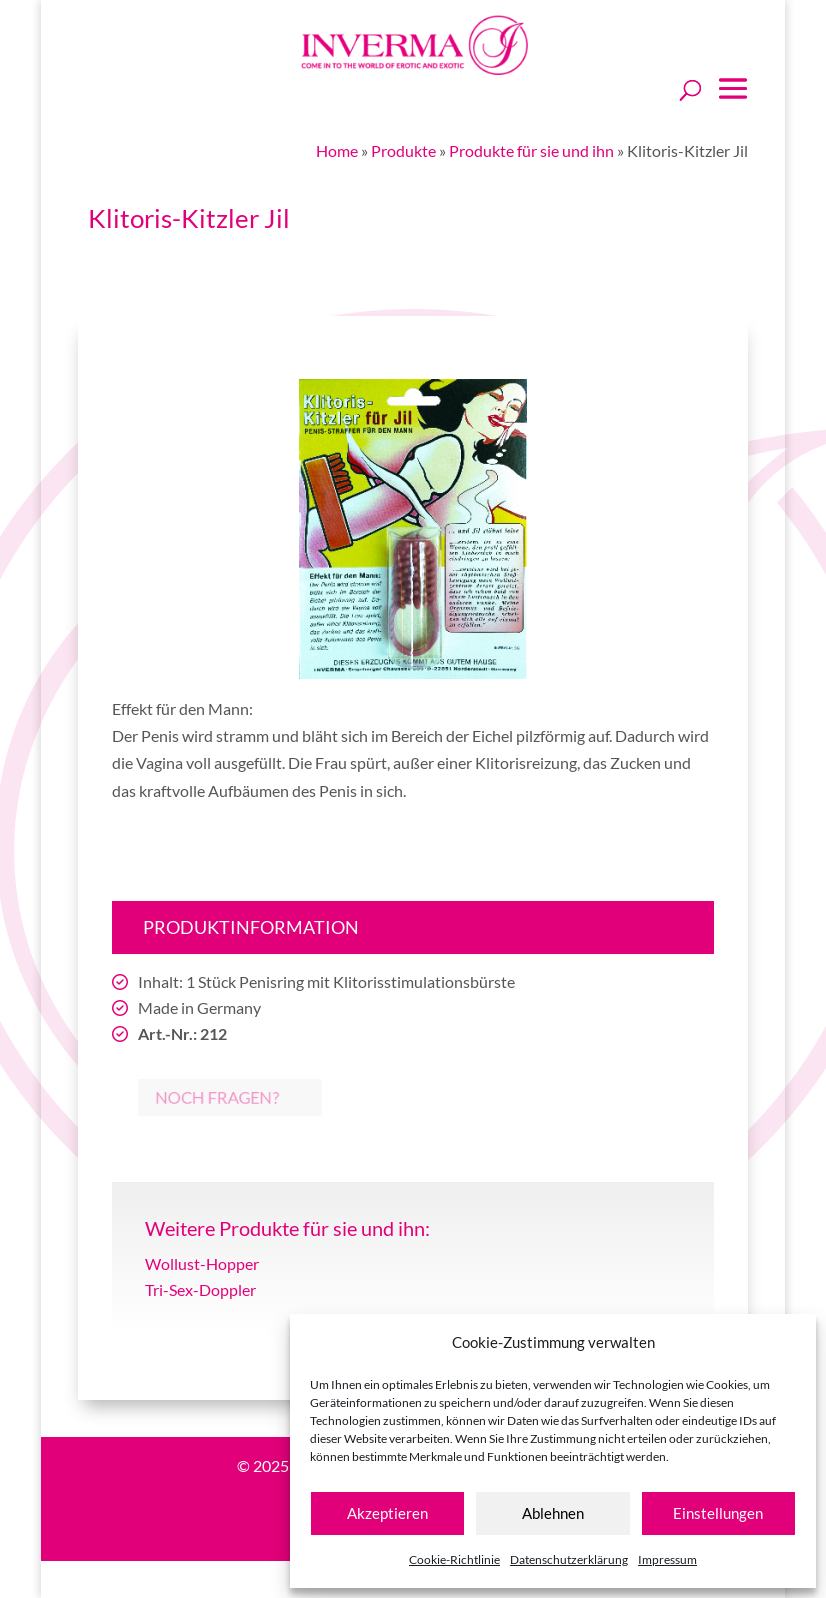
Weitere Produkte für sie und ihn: (287, 1228)
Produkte (403, 150)
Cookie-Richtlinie (454, 1559)
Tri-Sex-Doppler (200, 1289)
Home (337, 150)
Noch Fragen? (197, 1097)
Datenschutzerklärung (569, 1559)
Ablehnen (553, 1513)
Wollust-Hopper (202, 1263)
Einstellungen (718, 1513)
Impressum (667, 1559)
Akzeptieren (387, 1513)
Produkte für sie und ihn (531, 150)
